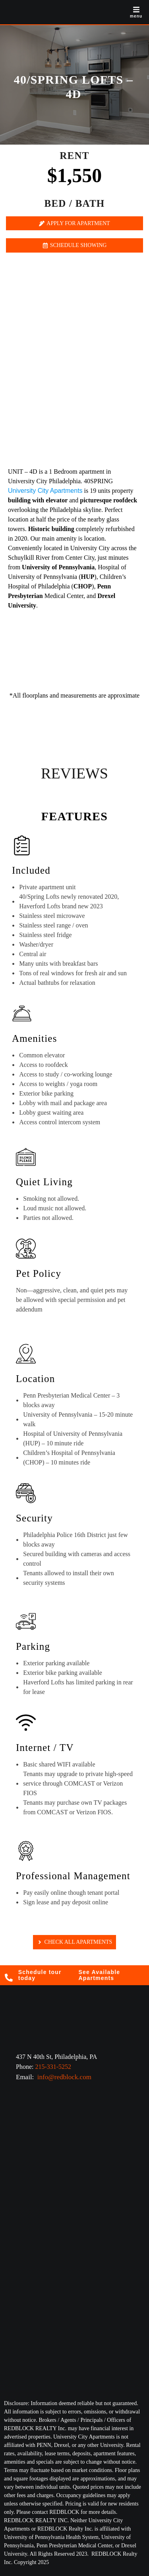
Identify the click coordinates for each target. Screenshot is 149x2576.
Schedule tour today (40, 1975)
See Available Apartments (99, 1975)
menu (136, 16)
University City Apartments (45, 490)
